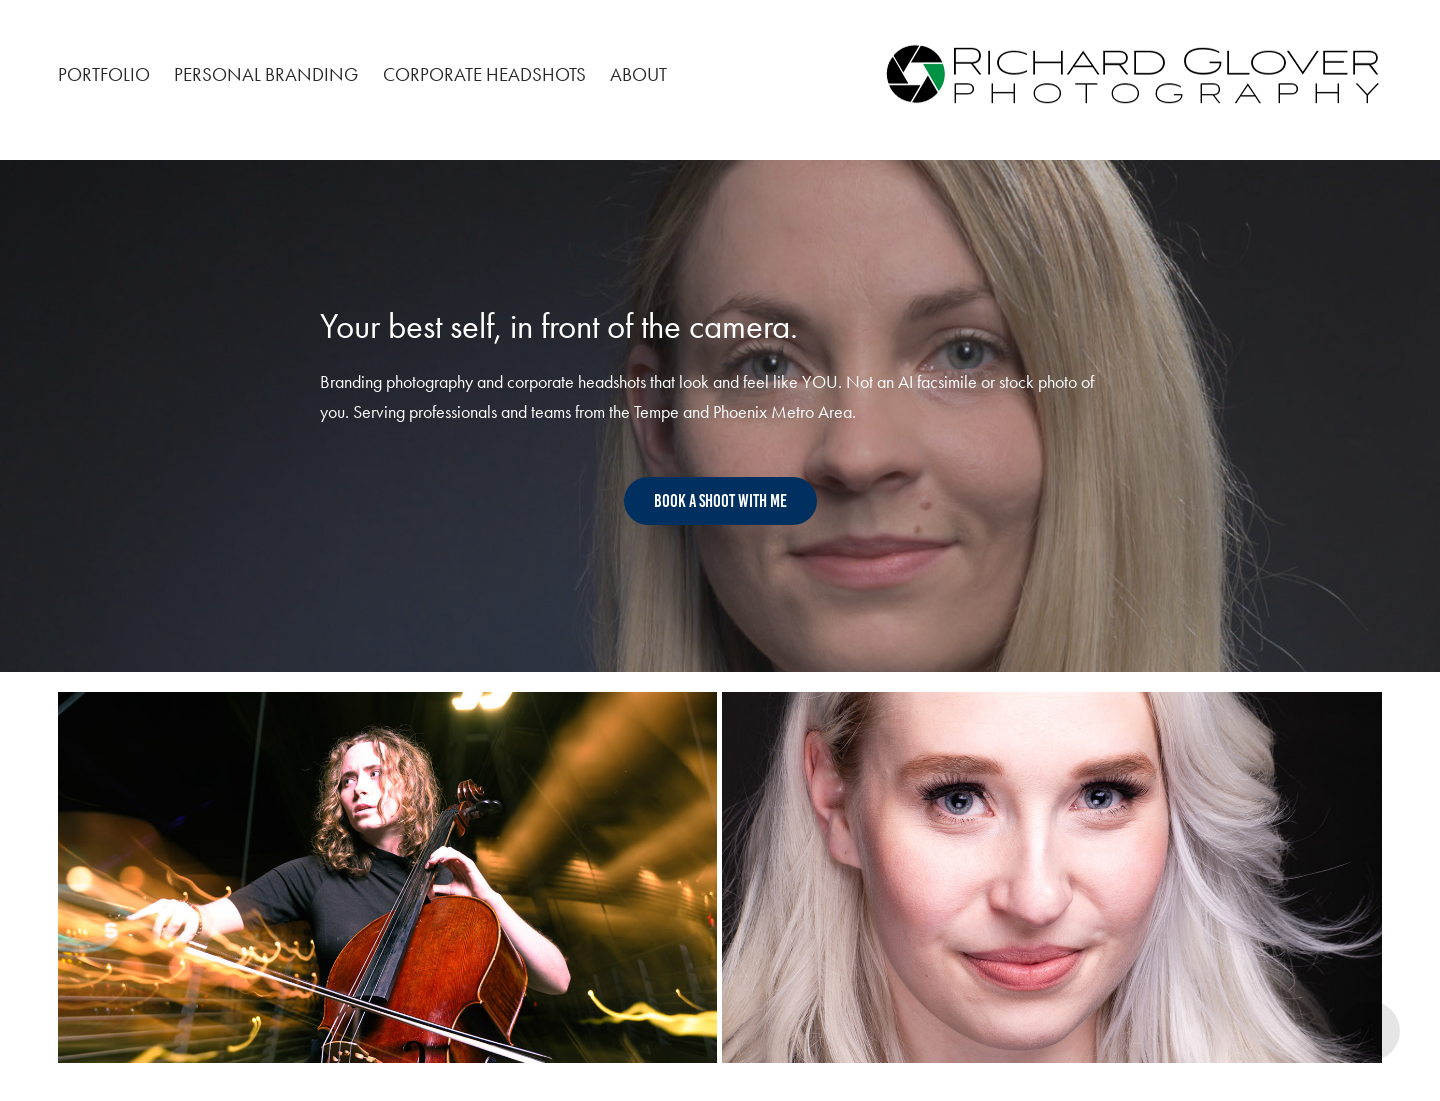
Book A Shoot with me (720, 501)
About (638, 74)
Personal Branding (266, 74)
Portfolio (104, 74)
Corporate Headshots (484, 74)
